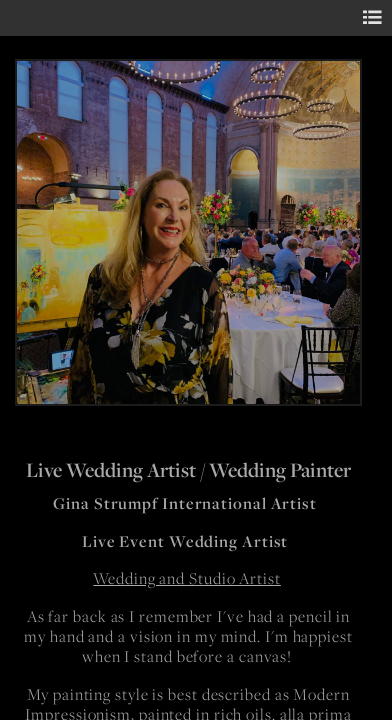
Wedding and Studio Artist (187, 578)
